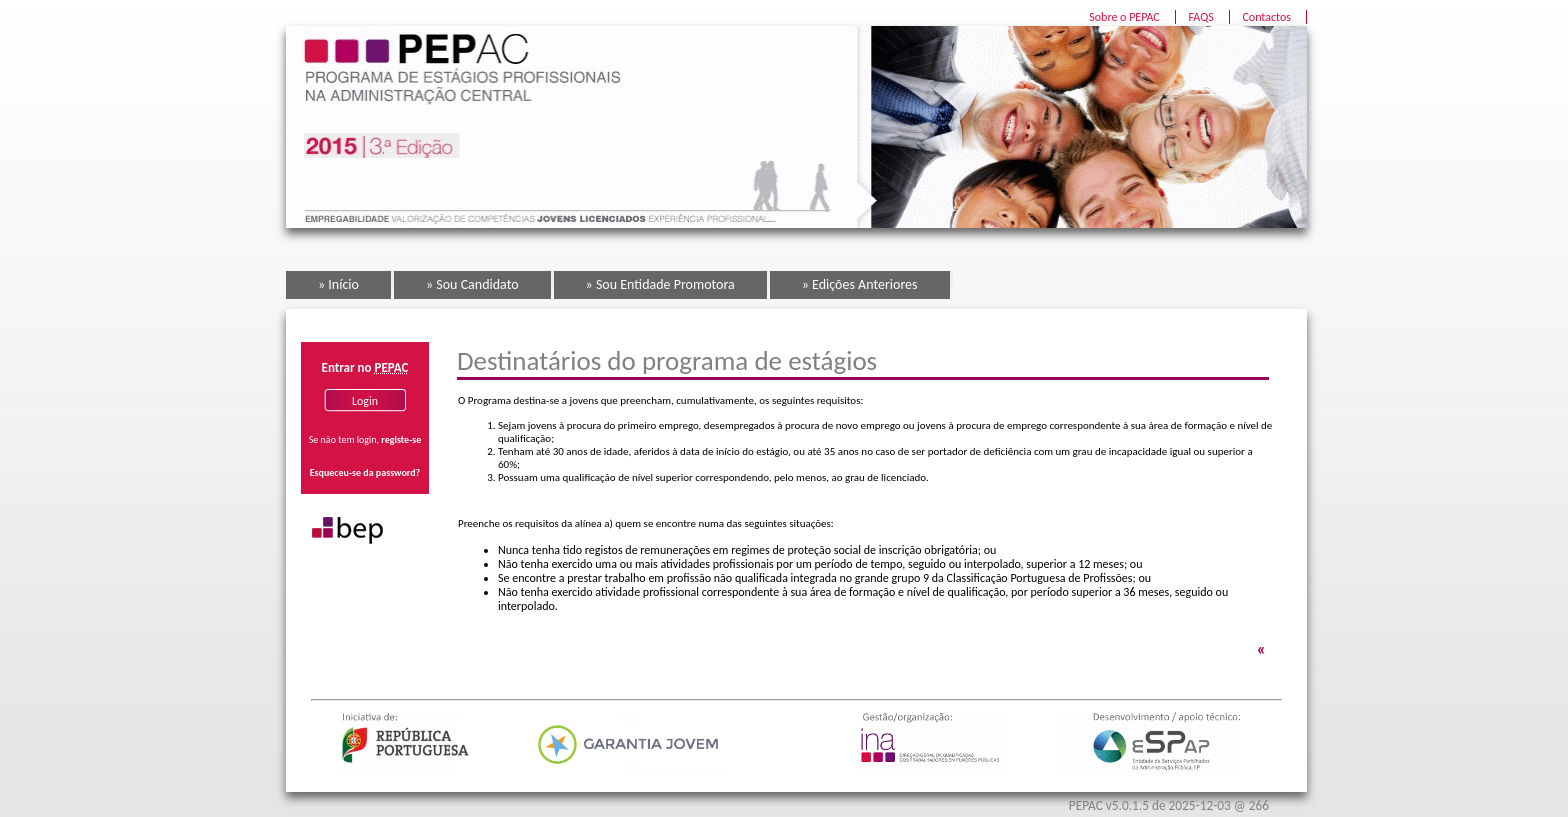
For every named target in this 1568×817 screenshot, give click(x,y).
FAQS (1200, 17)
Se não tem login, (365, 439)
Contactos (1266, 17)
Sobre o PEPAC (1124, 17)
